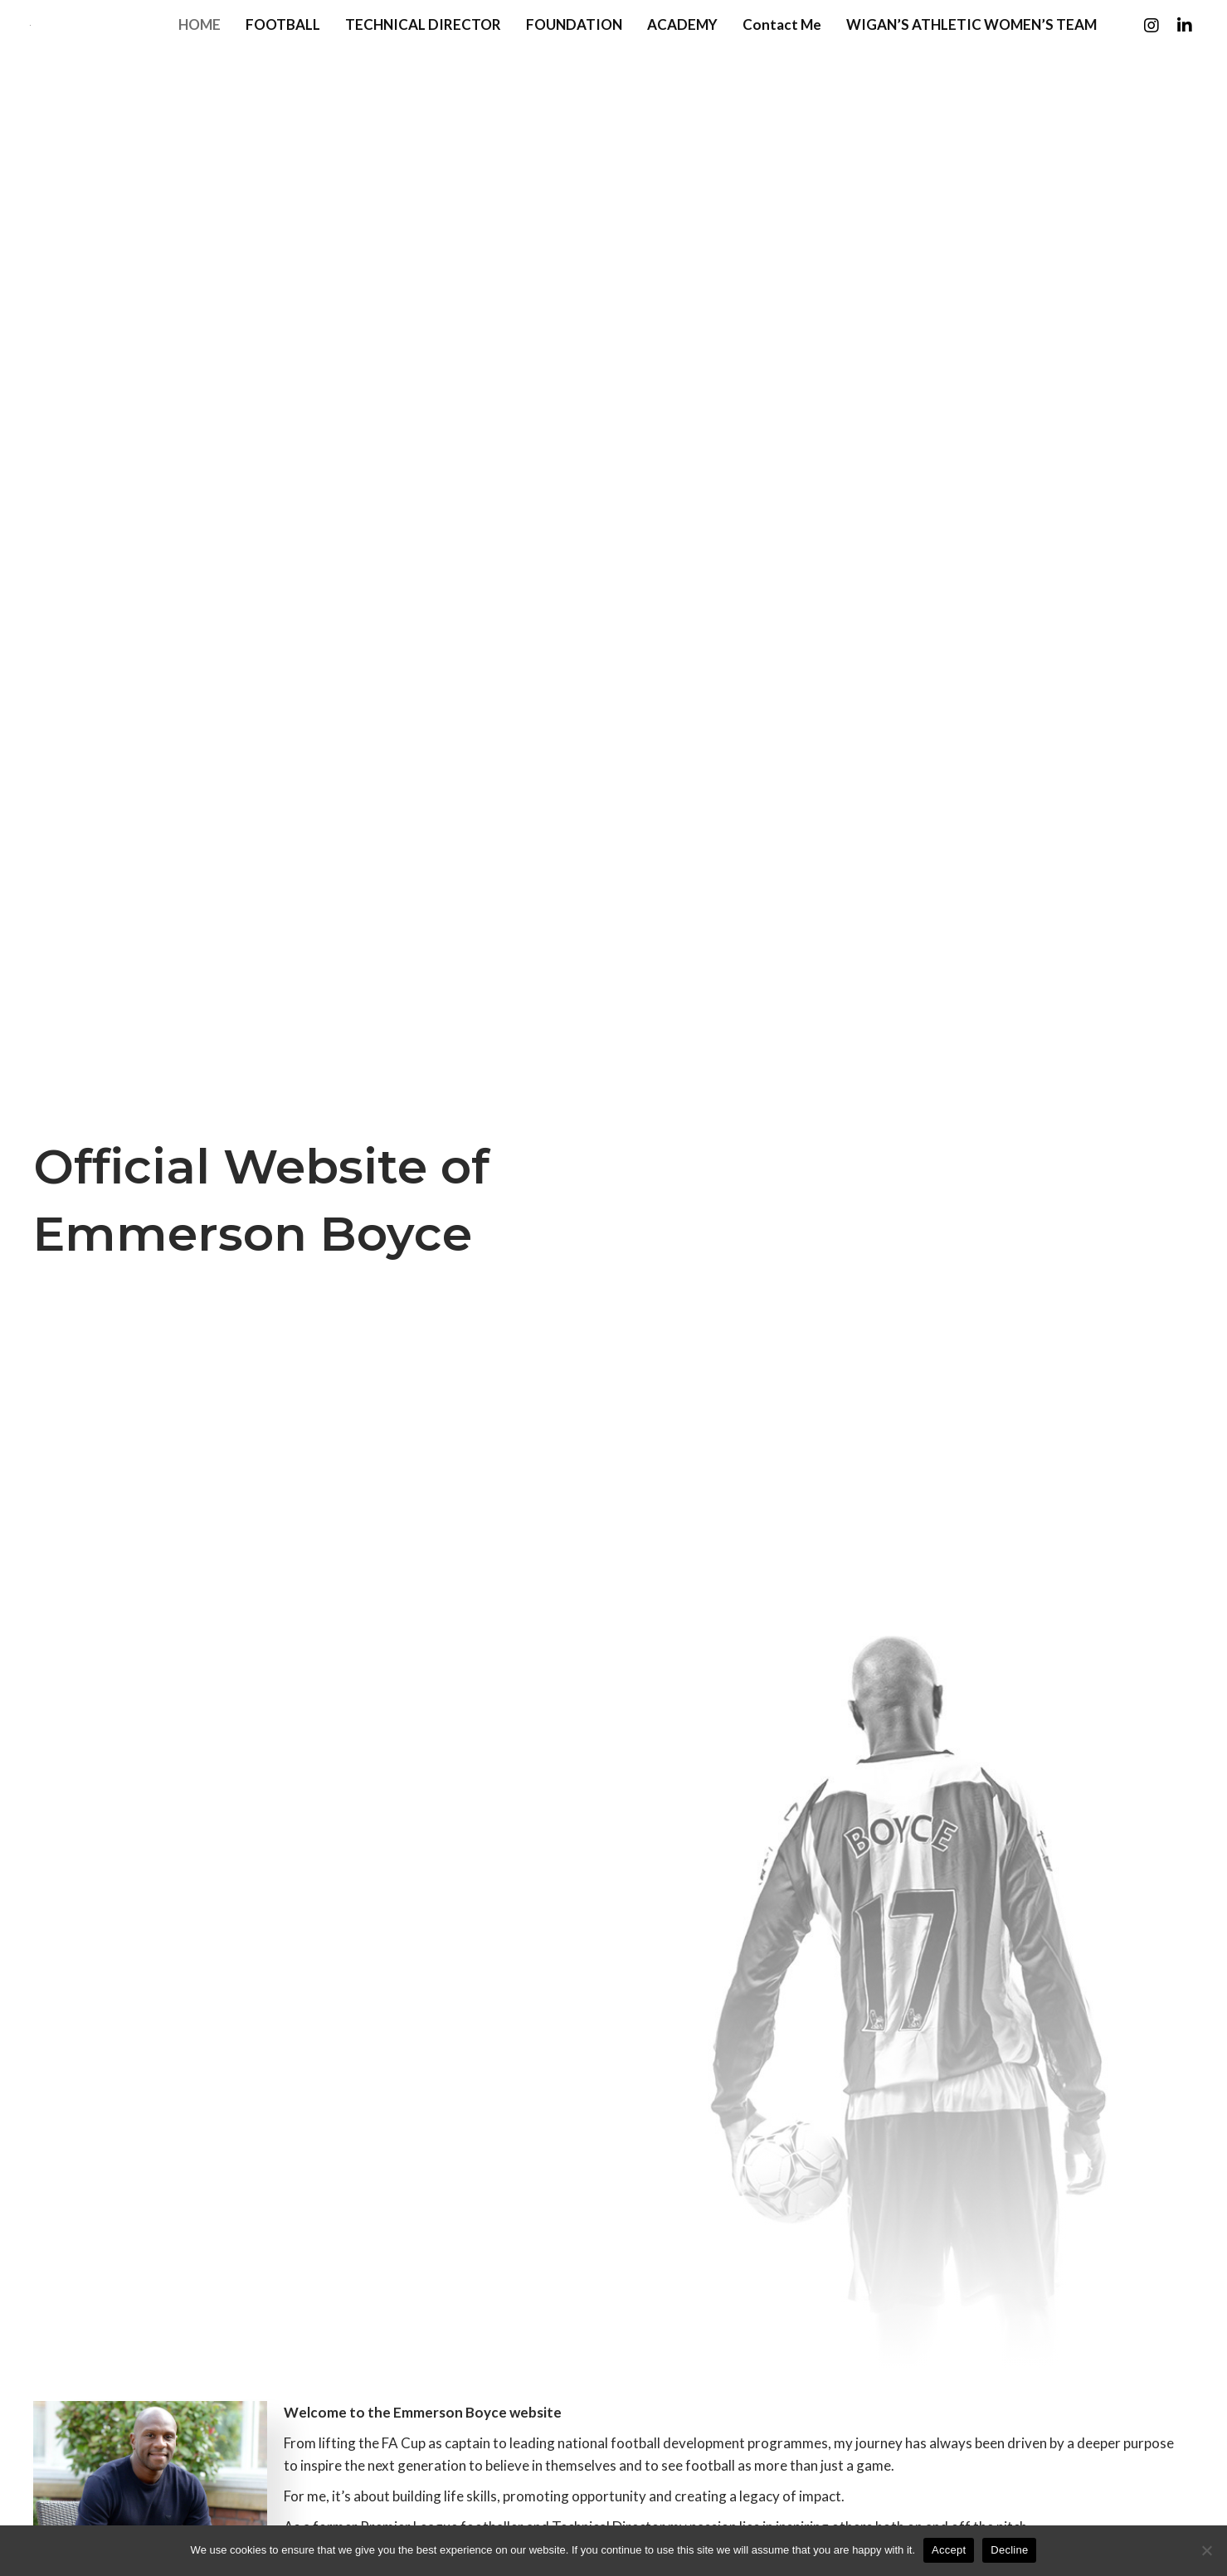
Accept (949, 2550)
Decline (1009, 2550)
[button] (1148, 54)
